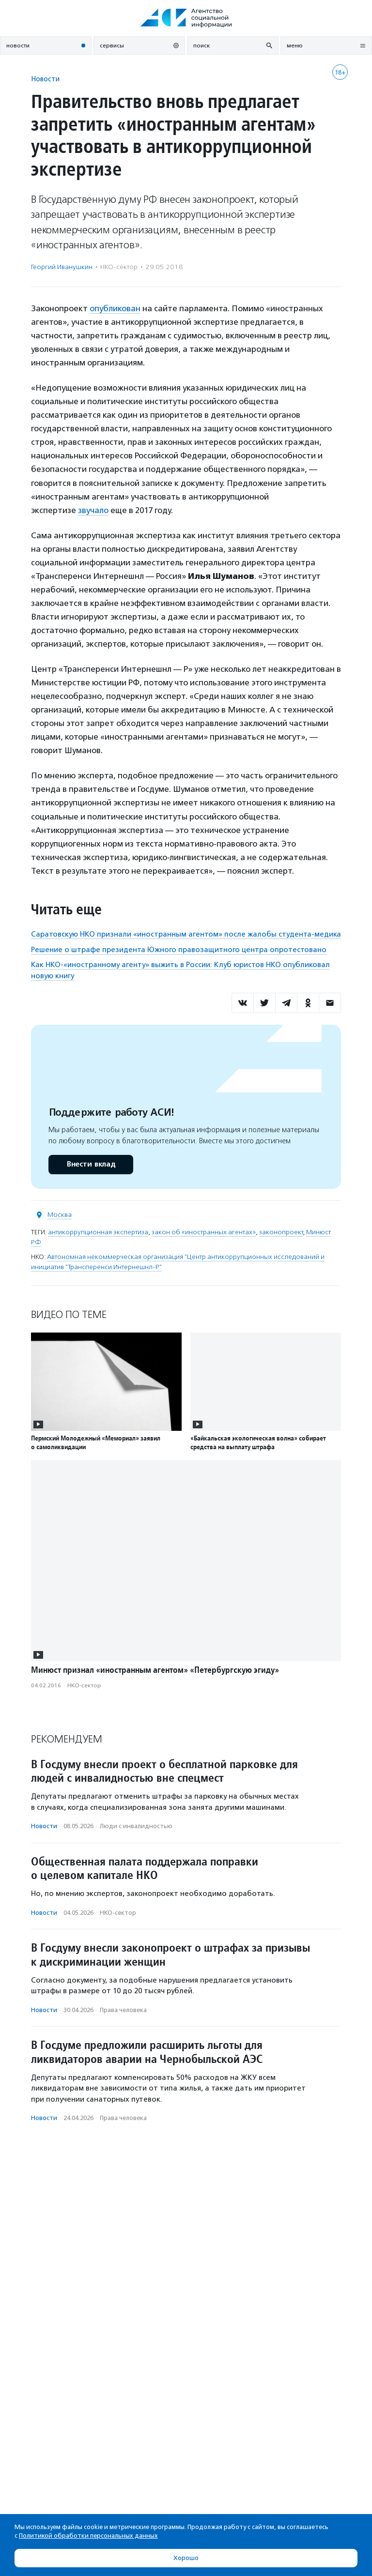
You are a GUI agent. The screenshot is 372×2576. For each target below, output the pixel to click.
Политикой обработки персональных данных (88, 2535)
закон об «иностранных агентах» (204, 1232)
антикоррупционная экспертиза (98, 1232)
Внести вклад (90, 1164)
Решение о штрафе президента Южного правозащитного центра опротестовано (178, 949)
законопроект (281, 1232)
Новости (45, 79)
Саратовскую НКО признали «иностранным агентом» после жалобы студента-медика (186, 934)
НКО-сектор (119, 267)
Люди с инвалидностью (136, 1826)
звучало (93, 510)
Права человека (123, 2010)
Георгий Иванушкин (62, 267)
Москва (59, 1215)
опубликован (115, 308)
